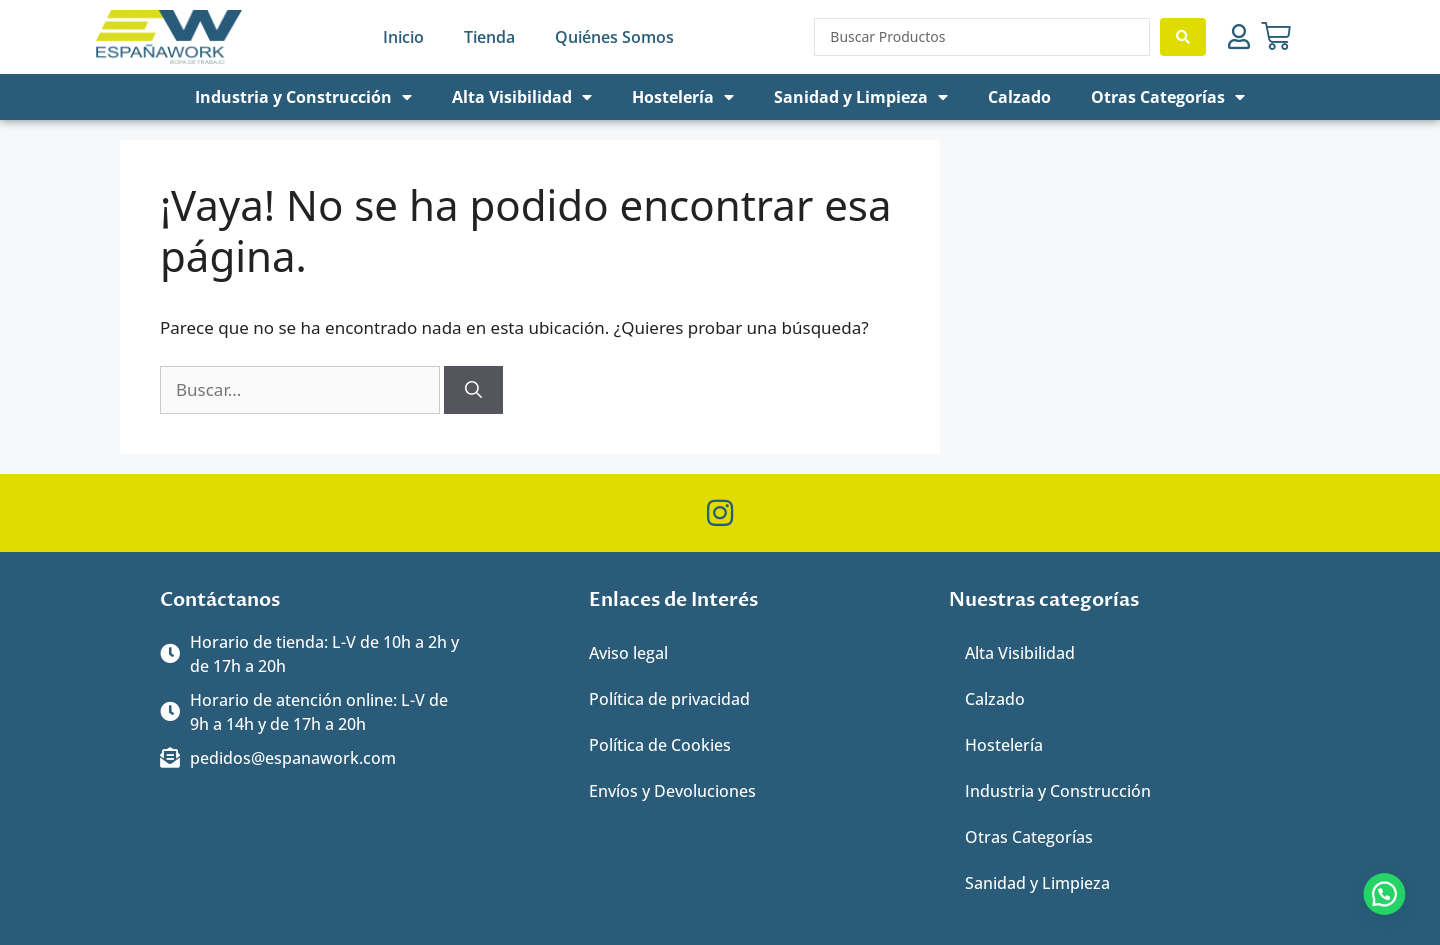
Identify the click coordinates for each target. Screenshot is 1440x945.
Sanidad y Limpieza (861, 97)
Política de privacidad (669, 699)
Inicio (403, 37)
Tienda (489, 37)
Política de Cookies (660, 745)
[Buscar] (473, 390)
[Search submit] (1183, 37)
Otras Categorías (1168, 97)
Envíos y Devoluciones (672, 791)
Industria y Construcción (303, 97)
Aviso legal (628, 653)
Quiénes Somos (614, 37)
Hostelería (683, 97)
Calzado (1019, 97)
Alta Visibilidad (522, 97)
